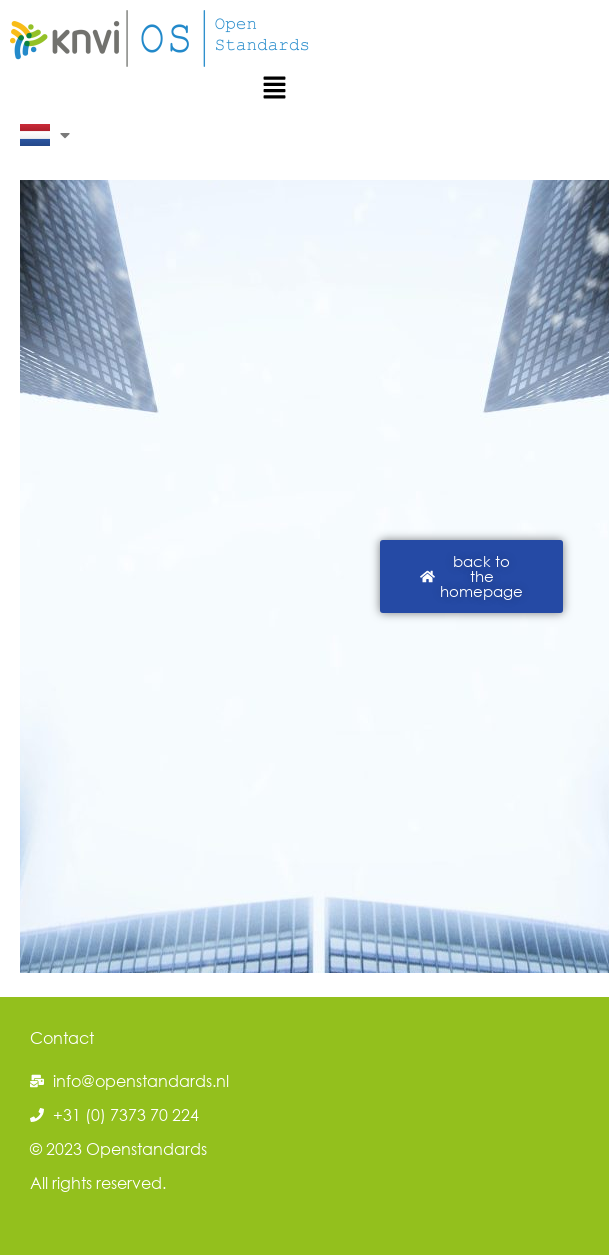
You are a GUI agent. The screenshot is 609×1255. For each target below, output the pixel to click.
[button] (274, 89)
